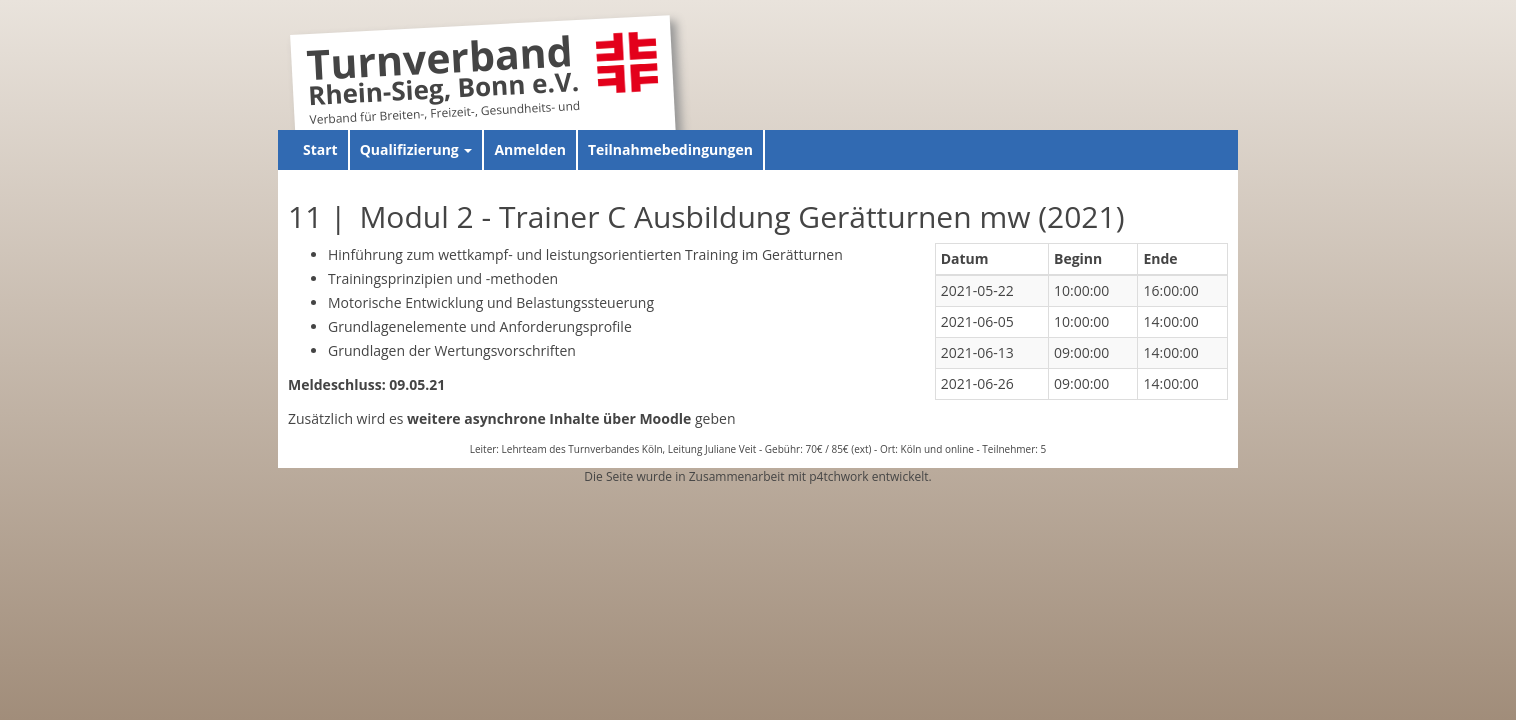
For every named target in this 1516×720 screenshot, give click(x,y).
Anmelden (529, 149)
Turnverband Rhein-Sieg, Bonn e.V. (443, 73)
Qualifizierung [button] (416, 149)
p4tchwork (838, 476)
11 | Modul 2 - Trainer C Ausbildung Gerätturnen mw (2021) (706, 216)
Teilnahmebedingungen (670, 149)
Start (320, 149)
